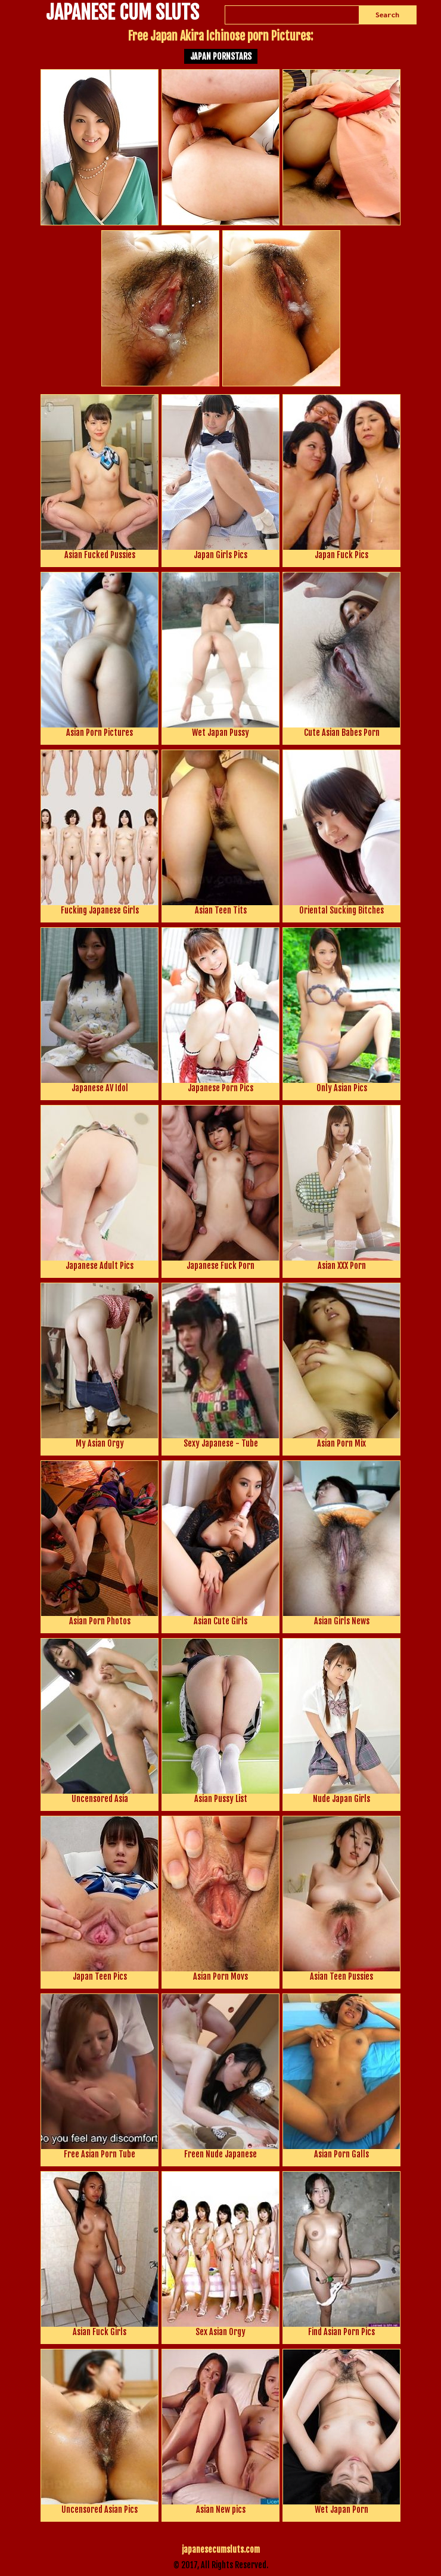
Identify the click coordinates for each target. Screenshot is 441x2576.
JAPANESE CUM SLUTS (122, 13)
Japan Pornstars (220, 56)
